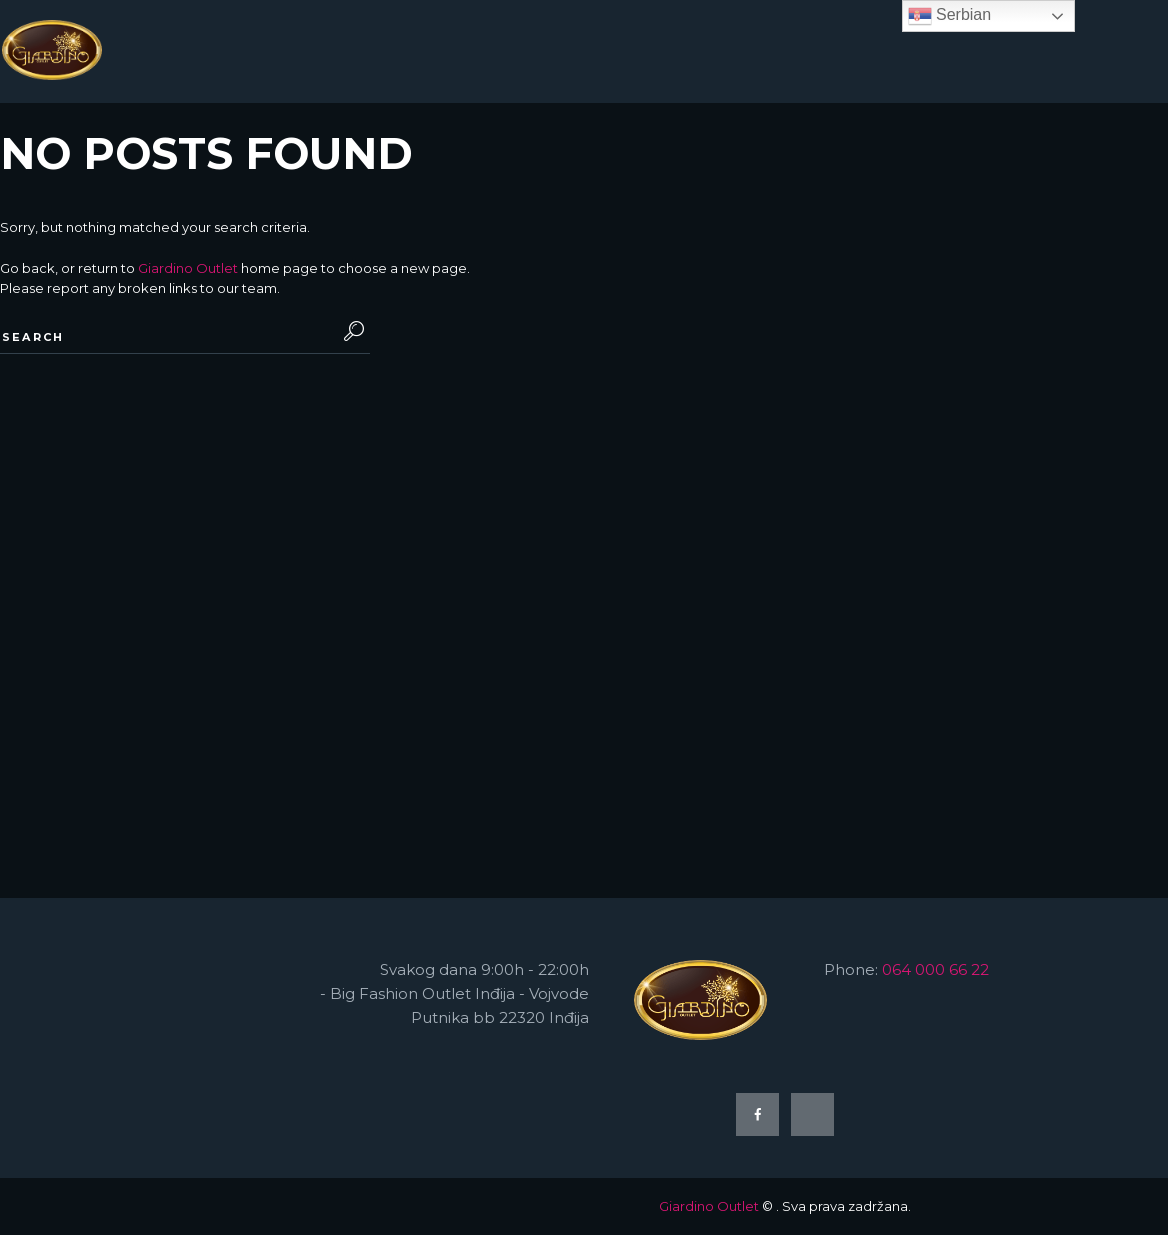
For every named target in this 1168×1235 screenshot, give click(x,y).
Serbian (950, 16)
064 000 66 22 (935, 969)
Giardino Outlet (188, 268)
